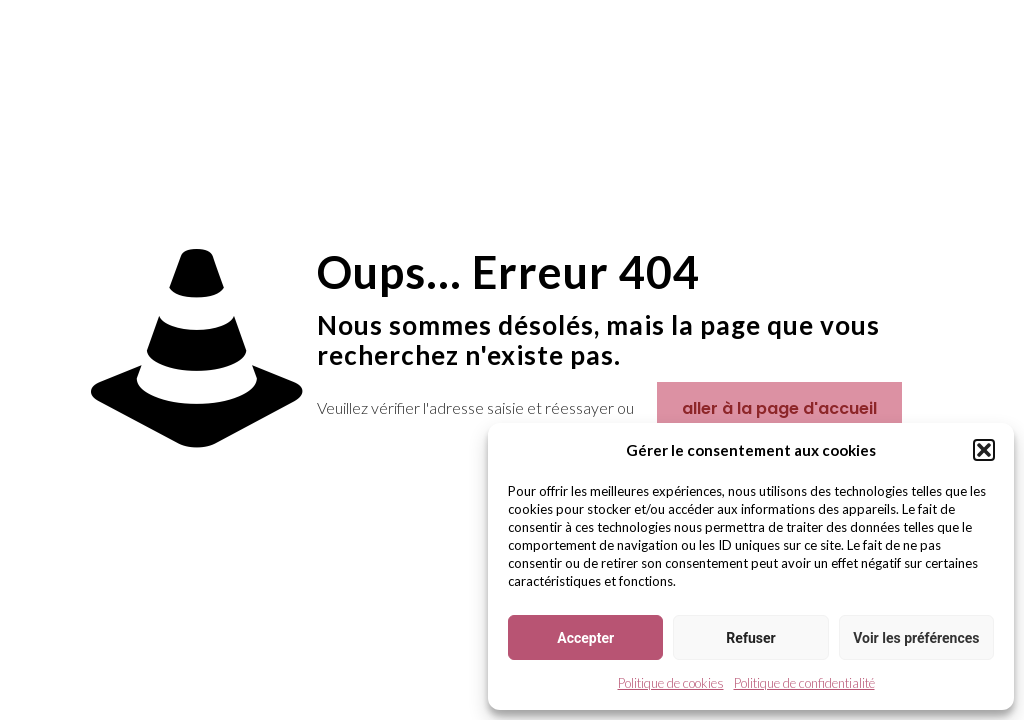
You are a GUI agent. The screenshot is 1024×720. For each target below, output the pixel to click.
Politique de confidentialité (804, 683)
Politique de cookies (671, 683)
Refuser (750, 638)
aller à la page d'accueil (779, 408)
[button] (984, 450)
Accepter (585, 638)
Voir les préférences (916, 638)
